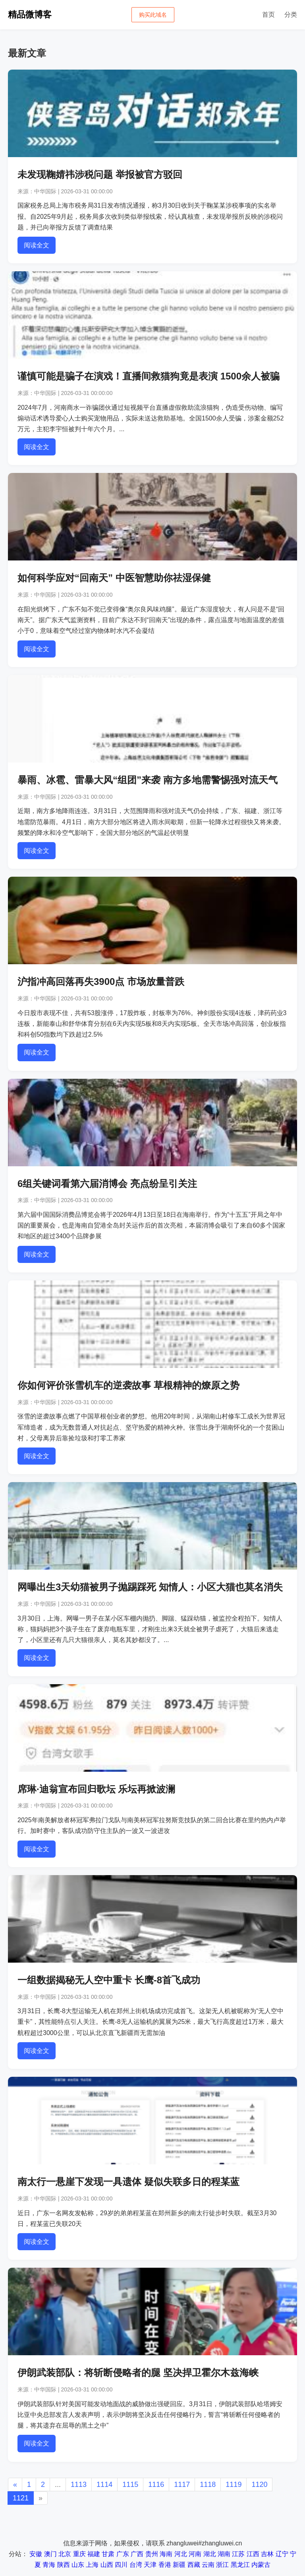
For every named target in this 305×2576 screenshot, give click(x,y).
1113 (79, 2484)
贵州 (151, 2554)
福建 (93, 2554)
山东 (77, 2564)
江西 (253, 2554)
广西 (137, 2554)
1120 (259, 2484)
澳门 (50, 2554)
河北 (180, 2554)
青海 (48, 2564)
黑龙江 (240, 2564)
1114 (104, 2484)
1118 (208, 2484)
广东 (122, 2554)
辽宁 (282, 2554)
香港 (164, 2564)
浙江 (222, 2564)
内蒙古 (260, 2564)
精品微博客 (30, 14)
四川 (121, 2564)
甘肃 (108, 2554)
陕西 (63, 2564)
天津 (150, 2564)
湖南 (224, 2554)
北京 (64, 2554)
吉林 (267, 2554)
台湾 (135, 2564)
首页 (268, 14)
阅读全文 (36, 245)
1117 (182, 2484)
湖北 (209, 2554)
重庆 (79, 2554)
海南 (166, 2554)
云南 (208, 2564)
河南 (195, 2554)
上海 (92, 2564)
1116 (156, 2484)
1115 (130, 2484)
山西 (106, 2564)
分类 (290, 14)
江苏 (238, 2554)
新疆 (179, 2564)
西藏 (193, 2564)
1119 (233, 2484)
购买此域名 (153, 15)
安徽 (35, 2554)
